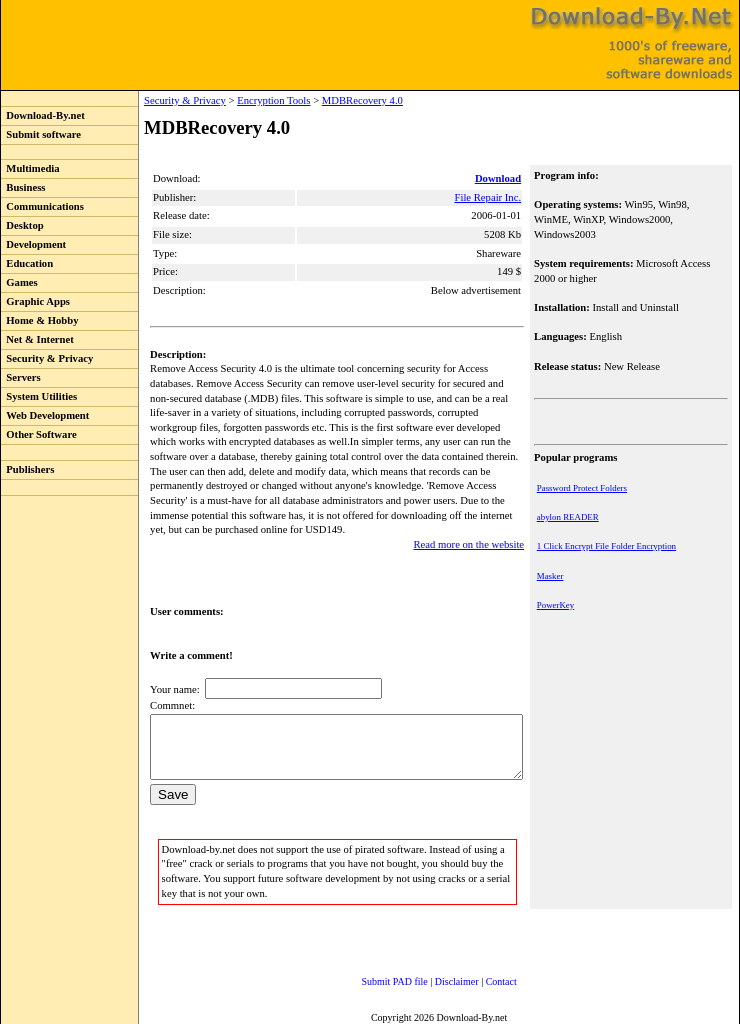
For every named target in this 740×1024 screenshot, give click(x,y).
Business (23, 187)
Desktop (22, 225)
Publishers (27, 469)
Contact (481, 978)
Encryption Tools (232, 100)
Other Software (39, 434)
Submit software (41, 134)
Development (33, 244)
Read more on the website (470, 529)
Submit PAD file (375, 978)
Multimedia (30, 168)
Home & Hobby (40, 320)
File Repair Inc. (489, 197)
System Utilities (39, 396)
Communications (42, 206)
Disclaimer (437, 978)
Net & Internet (37, 339)
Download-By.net (43, 115)
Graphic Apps (35, 301)
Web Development (45, 415)
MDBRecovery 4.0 (321, 100)
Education (27, 263)
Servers (21, 377)
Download (500, 178)
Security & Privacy (47, 358)
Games (19, 282)
